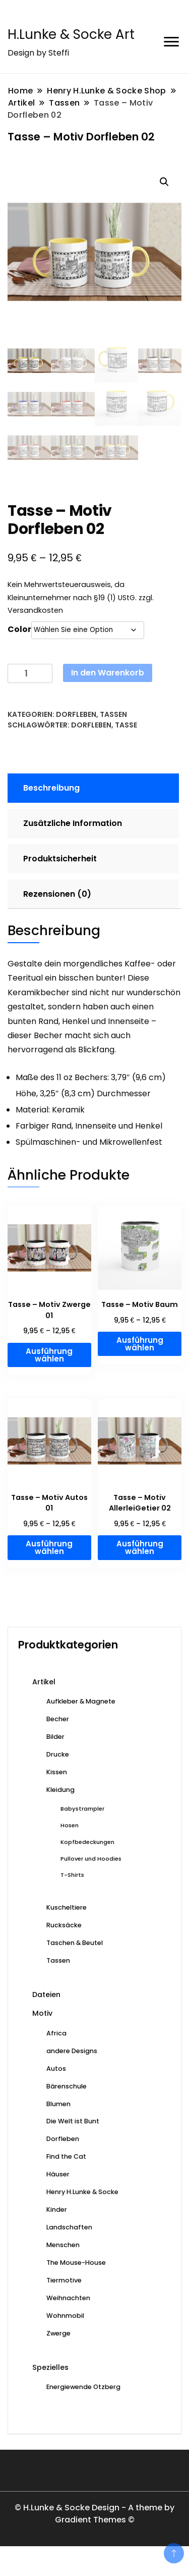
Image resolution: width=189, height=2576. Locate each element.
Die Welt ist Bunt (72, 2121)
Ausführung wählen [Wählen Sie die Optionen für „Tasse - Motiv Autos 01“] (49, 1547)
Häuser (58, 2174)
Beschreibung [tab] (51, 788)
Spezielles (50, 2367)
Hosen (69, 1825)
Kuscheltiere (66, 1907)
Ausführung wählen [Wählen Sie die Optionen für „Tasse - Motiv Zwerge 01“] (49, 1355)
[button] (164, 182)
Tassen (113, 714)
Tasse (126, 725)
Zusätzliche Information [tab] (72, 823)
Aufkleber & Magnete (80, 1701)
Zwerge (58, 2333)
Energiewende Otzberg (83, 2387)
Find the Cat (66, 2156)
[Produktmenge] (30, 674)
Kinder (56, 2209)
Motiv (42, 2013)
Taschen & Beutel (74, 1942)
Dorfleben (76, 714)
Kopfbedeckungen (87, 1842)
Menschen (63, 2245)
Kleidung (60, 1789)
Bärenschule (66, 2086)
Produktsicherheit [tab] (60, 858)
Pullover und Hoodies (90, 1859)
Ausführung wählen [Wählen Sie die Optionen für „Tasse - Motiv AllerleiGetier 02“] (139, 1547)
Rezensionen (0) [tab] (57, 894)
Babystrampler (82, 1809)
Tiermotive (64, 2280)
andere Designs (71, 2051)
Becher (57, 1719)
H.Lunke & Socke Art (71, 34)
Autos (56, 2068)
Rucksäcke (64, 1925)
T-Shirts (72, 1875)
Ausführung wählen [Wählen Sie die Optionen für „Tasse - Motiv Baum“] (139, 1344)
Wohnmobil (65, 2315)
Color (19, 629)
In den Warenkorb (107, 672)
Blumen (58, 2104)
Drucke (57, 1754)
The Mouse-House (76, 2262)
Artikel (43, 1682)
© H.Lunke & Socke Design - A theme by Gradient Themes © (94, 2513)
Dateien (46, 1994)
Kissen (56, 1772)
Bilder (55, 1736)
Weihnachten (68, 2298)
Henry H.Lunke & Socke (82, 2192)
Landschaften (69, 2227)
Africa (56, 2033)
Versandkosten (35, 610)
